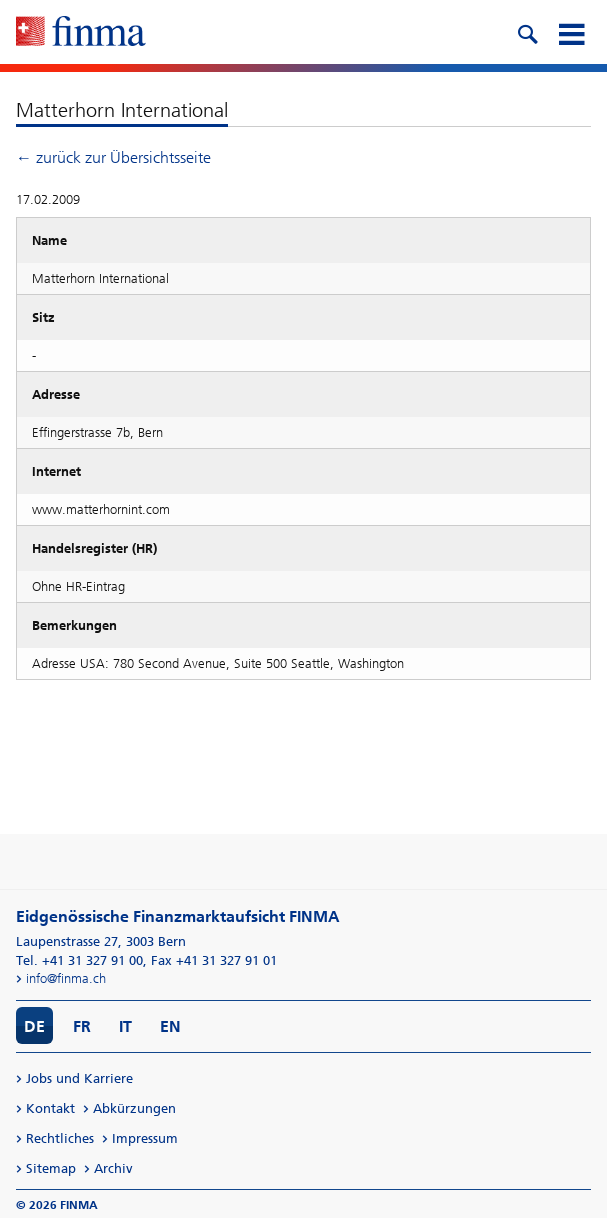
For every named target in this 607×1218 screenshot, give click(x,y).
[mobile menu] (571, 32)
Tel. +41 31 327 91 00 (79, 960)
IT (125, 1026)
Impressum (145, 1138)
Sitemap (51, 1168)
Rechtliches (60, 1138)
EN (170, 1026)
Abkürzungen (134, 1108)
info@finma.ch (66, 978)
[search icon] (527, 32)
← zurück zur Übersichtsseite (113, 157)
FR (82, 1026)
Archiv (113, 1168)
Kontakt (50, 1108)
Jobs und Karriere (79, 1078)
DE (34, 1026)
